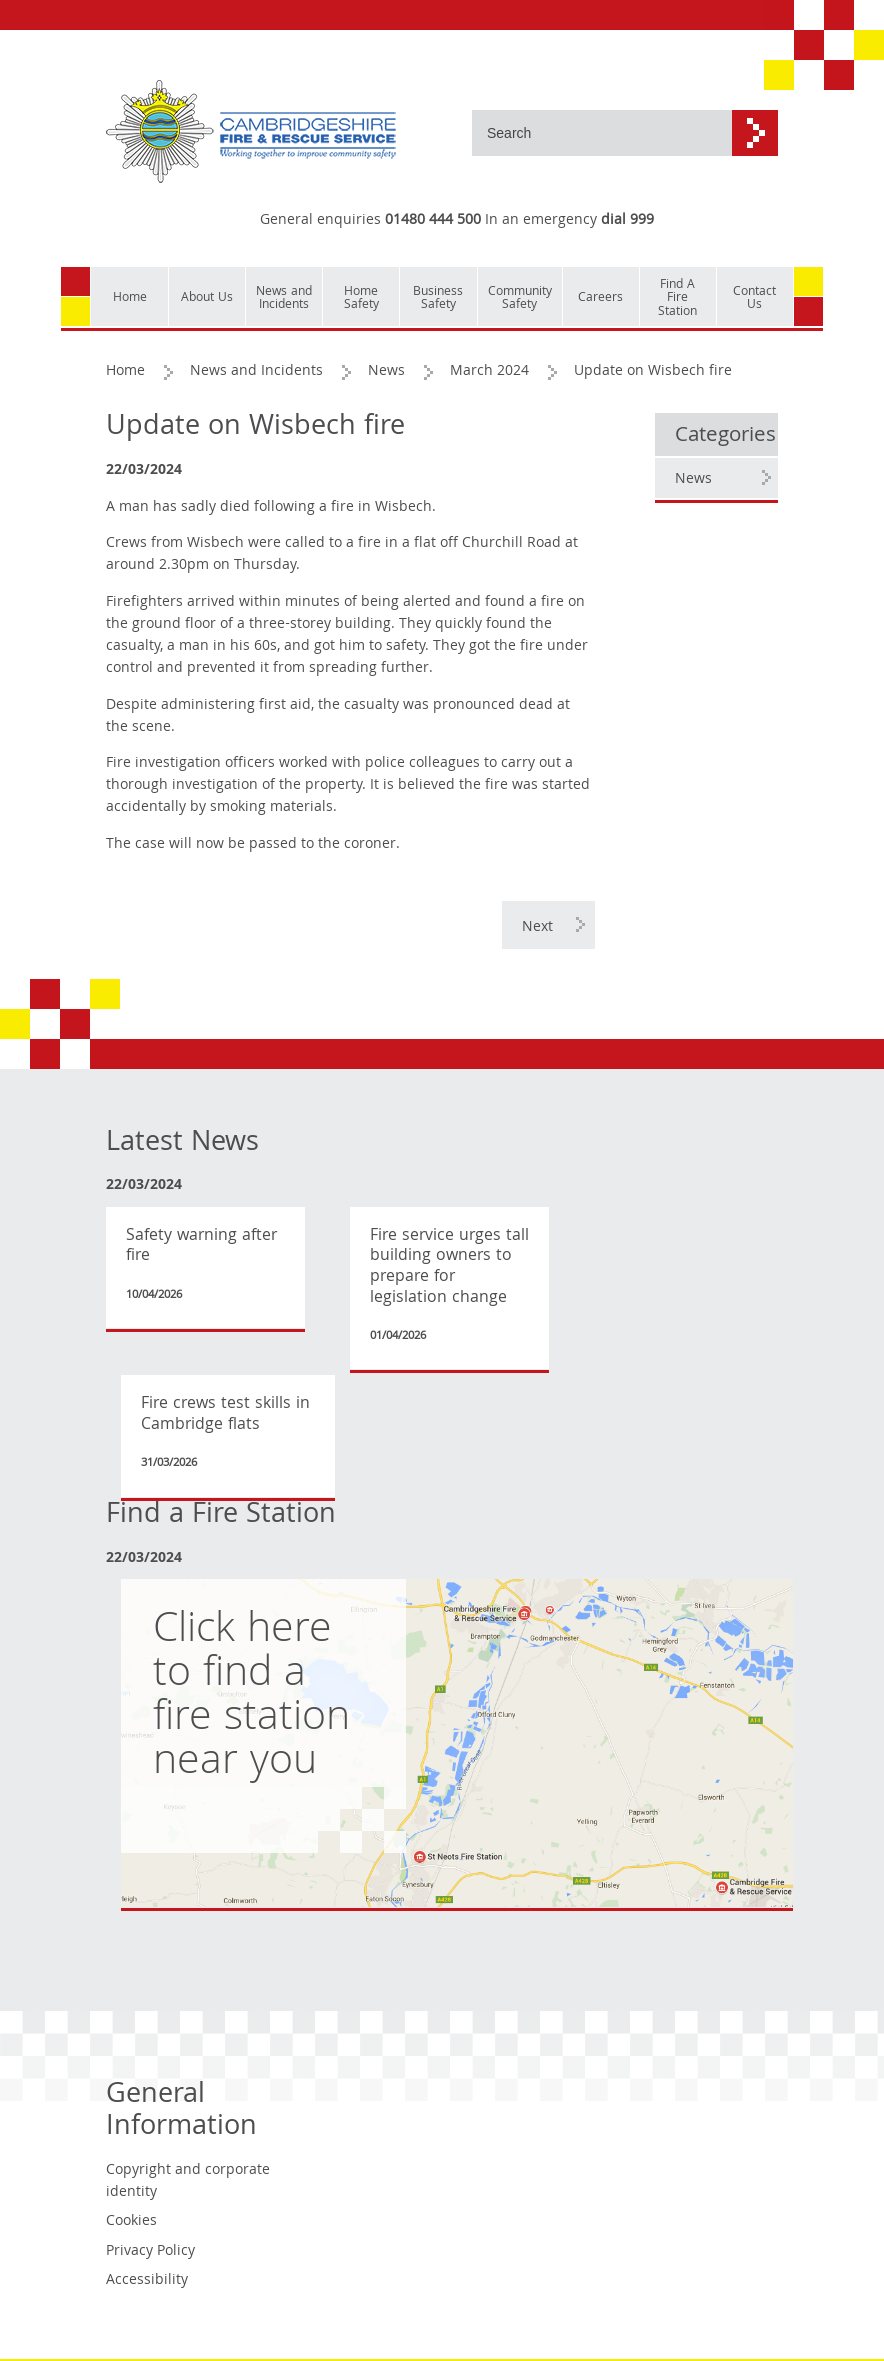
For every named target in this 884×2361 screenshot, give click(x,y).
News (386, 372)
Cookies (131, 2222)
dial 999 (627, 221)
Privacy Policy (150, 2252)
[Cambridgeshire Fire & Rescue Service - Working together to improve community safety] (251, 132)
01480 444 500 (433, 221)
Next (537, 928)
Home (125, 372)
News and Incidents (256, 372)
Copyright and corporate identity (188, 2182)
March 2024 (489, 372)
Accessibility (147, 2281)
